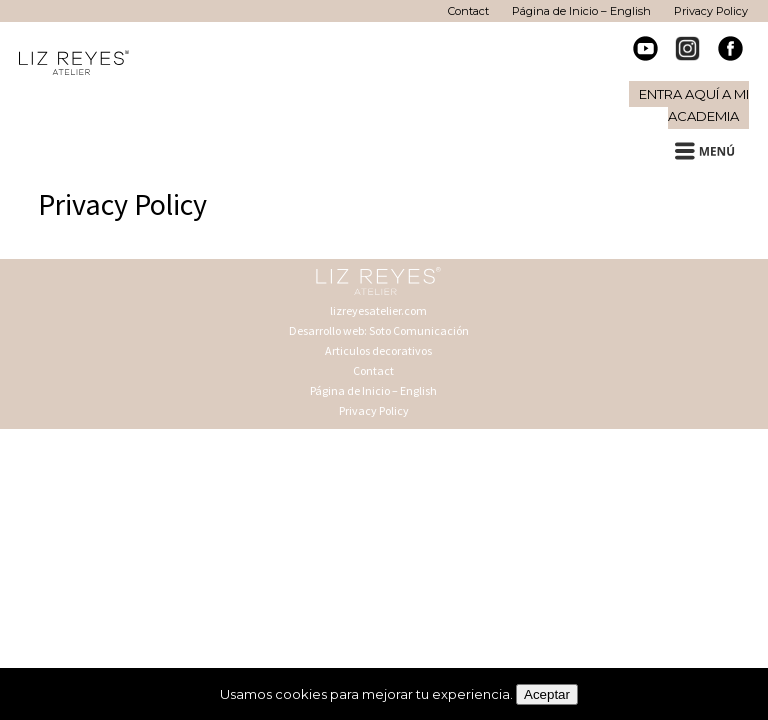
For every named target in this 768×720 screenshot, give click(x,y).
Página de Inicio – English (373, 390)
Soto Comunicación (419, 330)
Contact (373, 370)
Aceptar (547, 694)
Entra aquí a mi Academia (694, 105)
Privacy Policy (374, 410)
